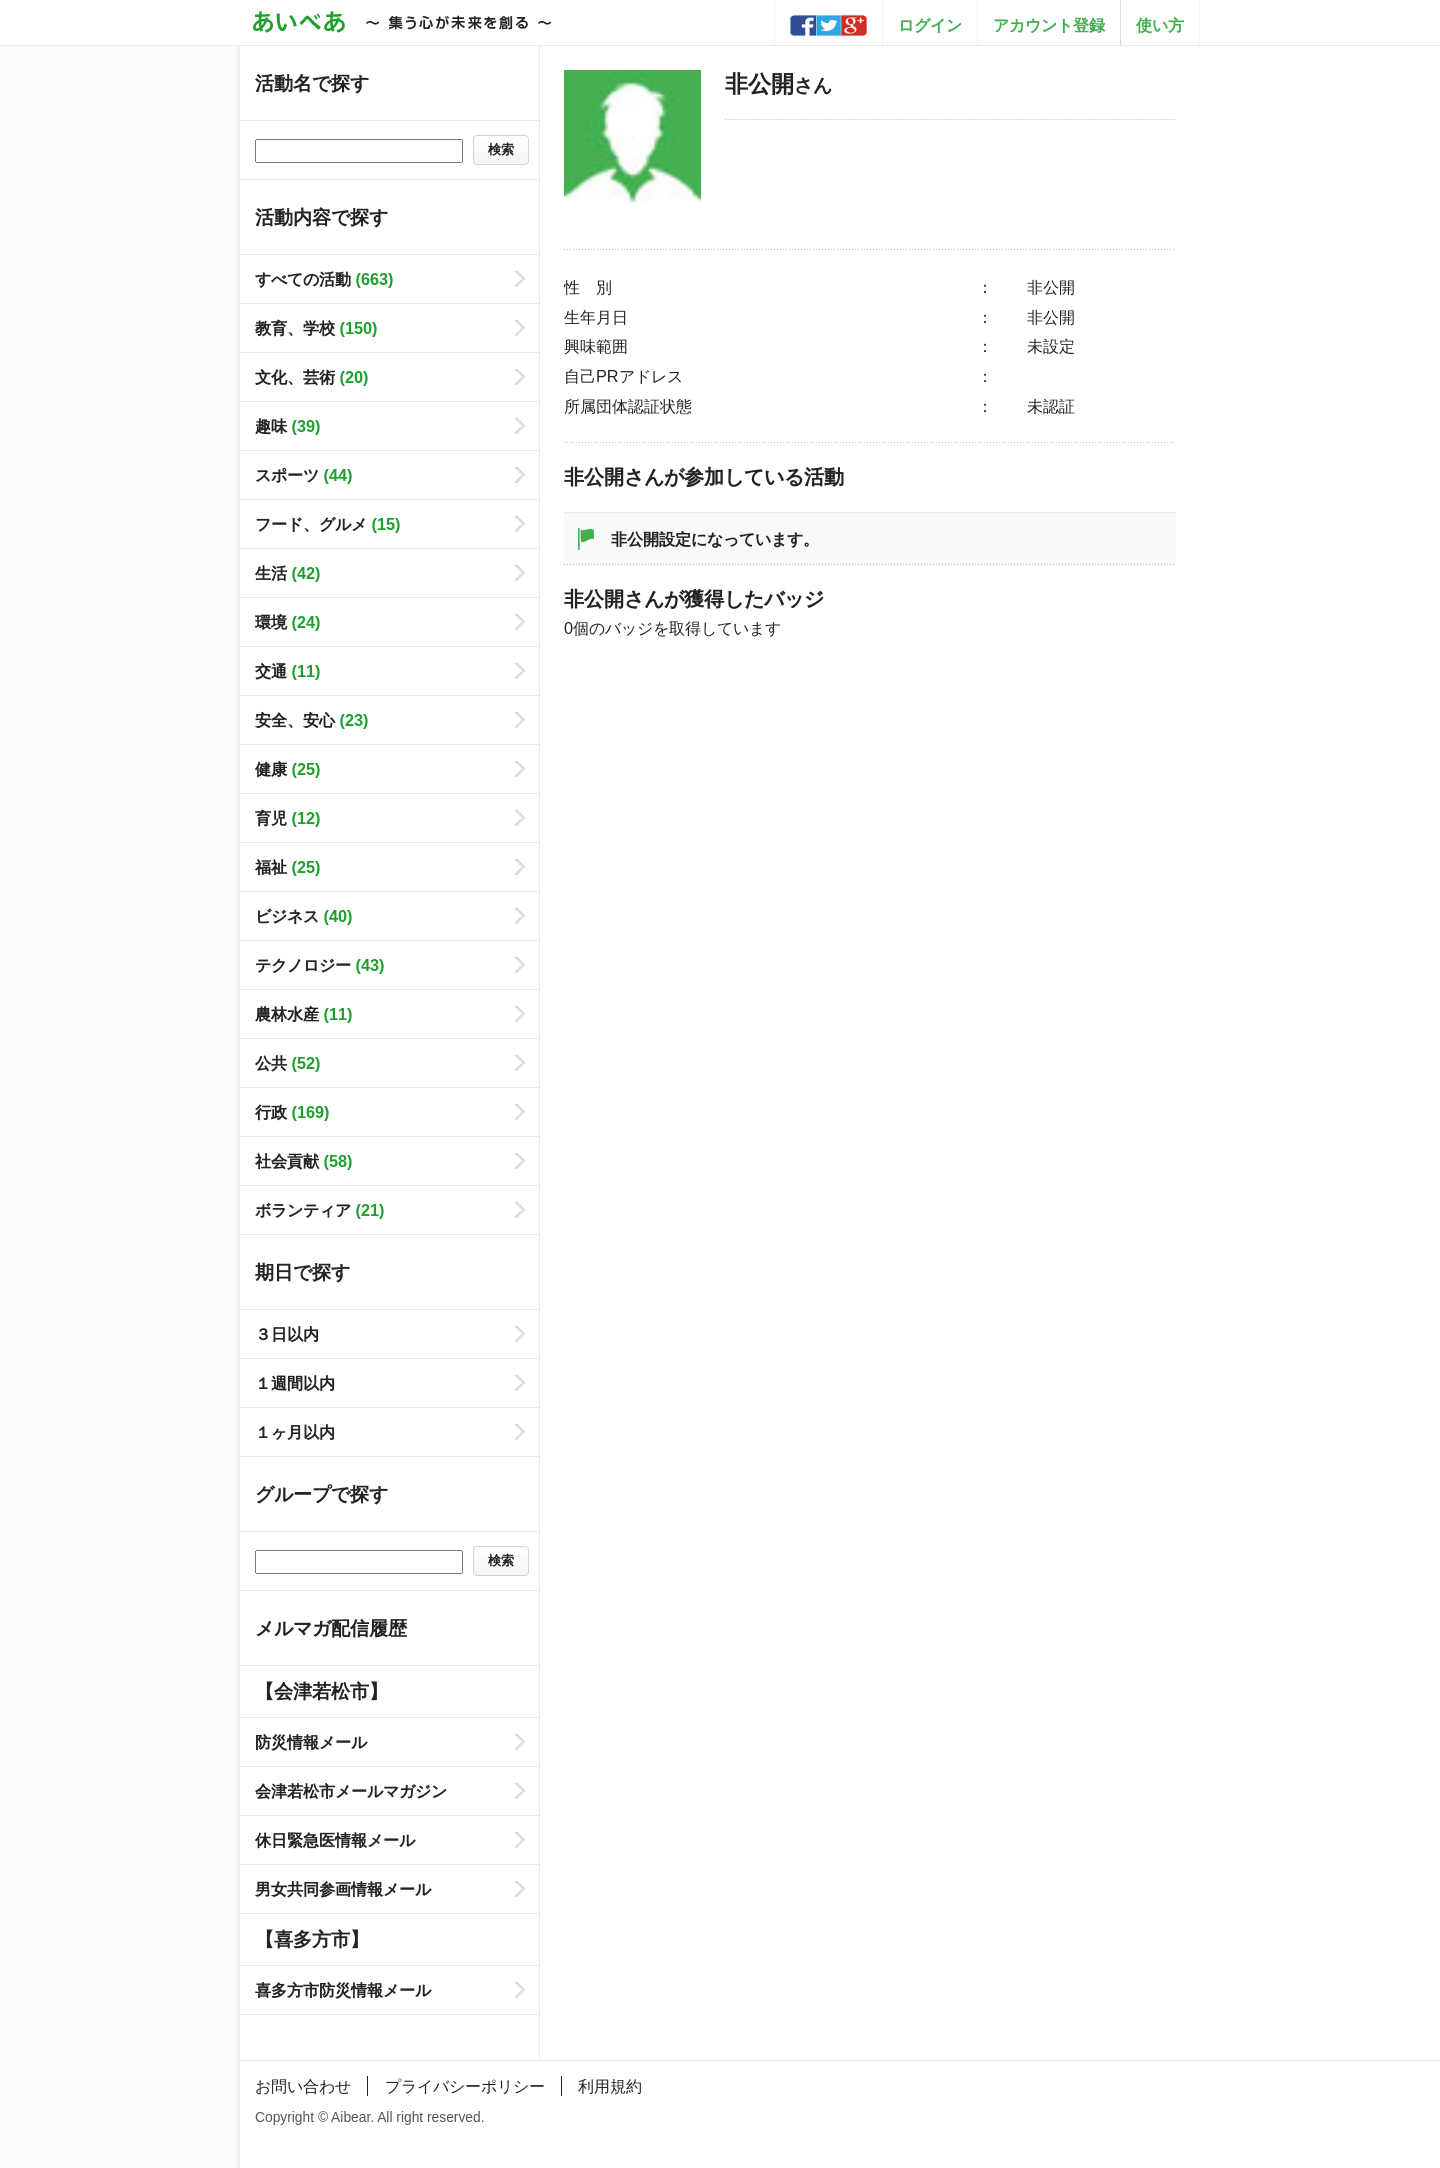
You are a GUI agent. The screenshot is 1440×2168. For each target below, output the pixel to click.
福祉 (287, 867)
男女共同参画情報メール (343, 1889)
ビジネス (303, 916)
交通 (287, 671)
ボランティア (319, 1210)
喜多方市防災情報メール (343, 1990)
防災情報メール (311, 1742)
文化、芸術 (311, 377)
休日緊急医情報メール (335, 1840)
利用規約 (610, 2086)
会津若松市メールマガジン (351, 1791)
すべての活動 (324, 279)
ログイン (930, 25)
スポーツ (303, 475)
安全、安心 (311, 720)
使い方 (1160, 25)
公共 (287, 1063)
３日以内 (287, 1334)
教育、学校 (316, 328)
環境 (287, 622)
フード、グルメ (327, 524)
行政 (292, 1112)
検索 (501, 149)
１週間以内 (295, 1383)
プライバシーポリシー (465, 2086)
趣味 (287, 426)
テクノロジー (319, 965)
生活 (287, 573)
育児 (287, 818)
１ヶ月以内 (295, 1432)
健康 (287, 769)
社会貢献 (303, 1161)
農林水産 (303, 1014)
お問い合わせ (303, 2086)
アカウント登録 (1049, 25)
